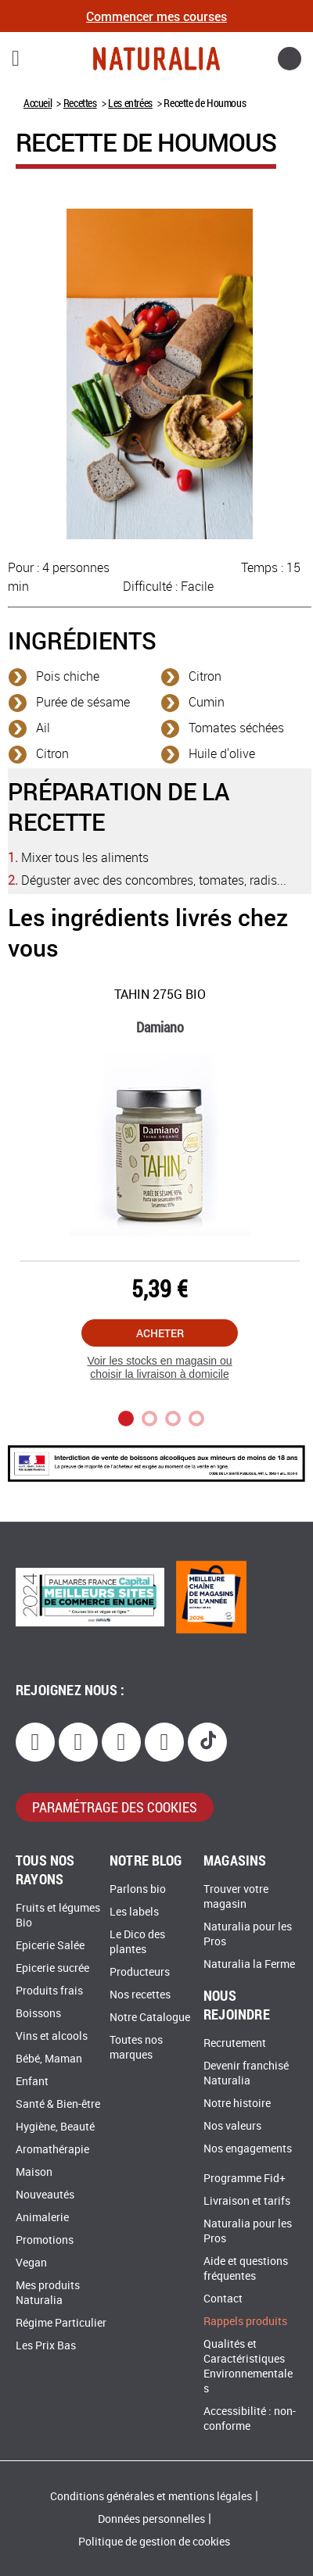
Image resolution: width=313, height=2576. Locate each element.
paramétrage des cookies (114, 1807)
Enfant (32, 2081)
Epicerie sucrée (52, 1968)
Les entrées (130, 102)
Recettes (80, 102)
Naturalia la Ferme (249, 1964)
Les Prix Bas (46, 2345)
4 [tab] (196, 1418)
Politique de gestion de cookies (154, 2542)
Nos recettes (140, 1995)
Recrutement (234, 2043)
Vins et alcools (52, 2036)
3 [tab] (173, 1418)
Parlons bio (138, 1889)
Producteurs (140, 1972)
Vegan (31, 2263)
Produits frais (49, 1991)
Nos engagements (247, 2149)
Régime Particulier (61, 2323)
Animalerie (42, 2217)
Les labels (134, 1912)
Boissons (38, 2013)
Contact (223, 2299)
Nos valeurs (232, 2126)
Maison (34, 2172)
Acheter (160, 1333)
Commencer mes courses (156, 16)
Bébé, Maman (49, 2059)
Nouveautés (45, 2195)
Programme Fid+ (244, 2178)
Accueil (37, 102)
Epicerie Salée (50, 1945)
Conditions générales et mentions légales (151, 2496)
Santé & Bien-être (58, 2104)
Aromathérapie (52, 2149)
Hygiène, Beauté (55, 2127)
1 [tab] (126, 1418)
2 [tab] (149, 1418)
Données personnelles (151, 2519)
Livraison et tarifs (246, 2201)
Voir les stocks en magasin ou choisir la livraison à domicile (159, 1367)
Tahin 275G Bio (160, 994)
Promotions (45, 2240)
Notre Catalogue (150, 2017)
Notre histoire (237, 2103)
